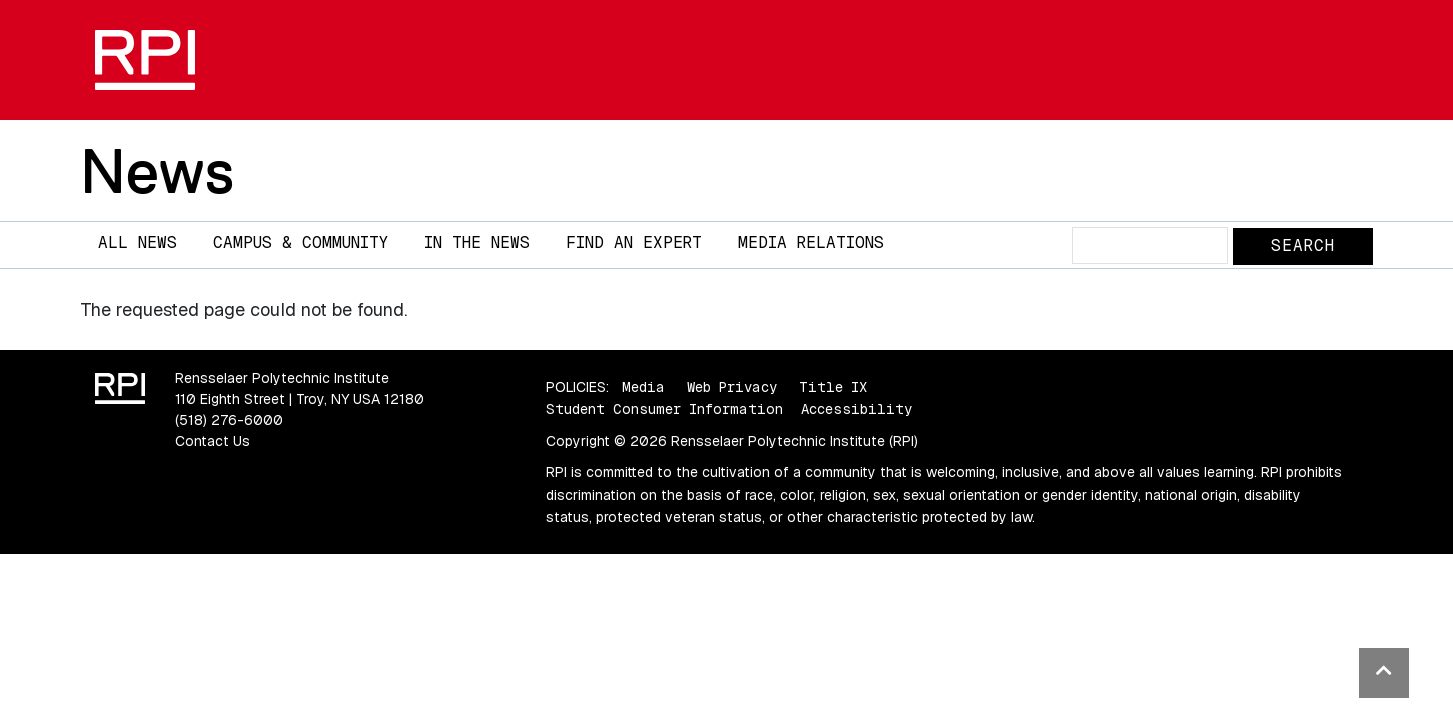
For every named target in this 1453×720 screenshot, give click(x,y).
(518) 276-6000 (229, 420)
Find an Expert (634, 242)
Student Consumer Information (664, 409)
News (157, 171)
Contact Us (212, 441)
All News (137, 242)
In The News (477, 242)
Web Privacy (732, 387)
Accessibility (856, 409)
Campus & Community (300, 242)
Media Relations (811, 242)
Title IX (833, 387)
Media (643, 387)
